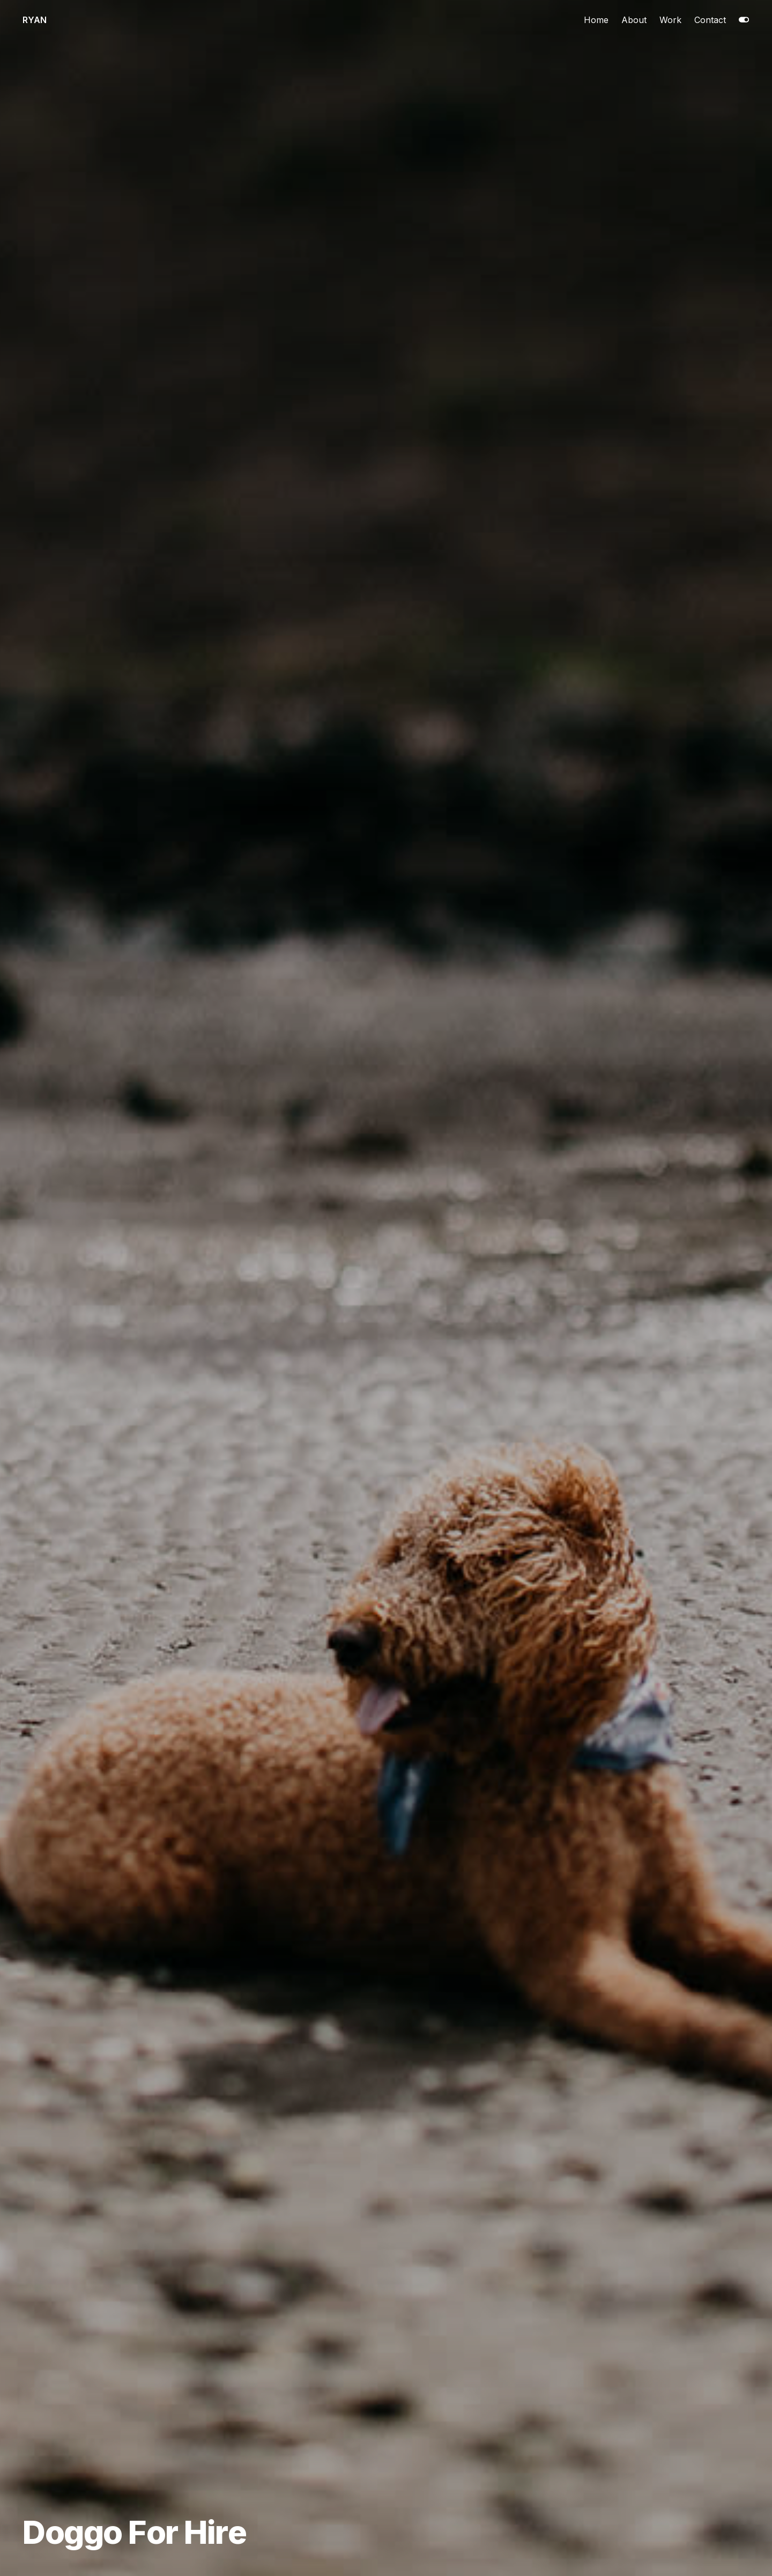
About (634, 19)
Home (596, 19)
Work (670, 19)
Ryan (35, 19)
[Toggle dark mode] (744, 19)
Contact (710, 19)
